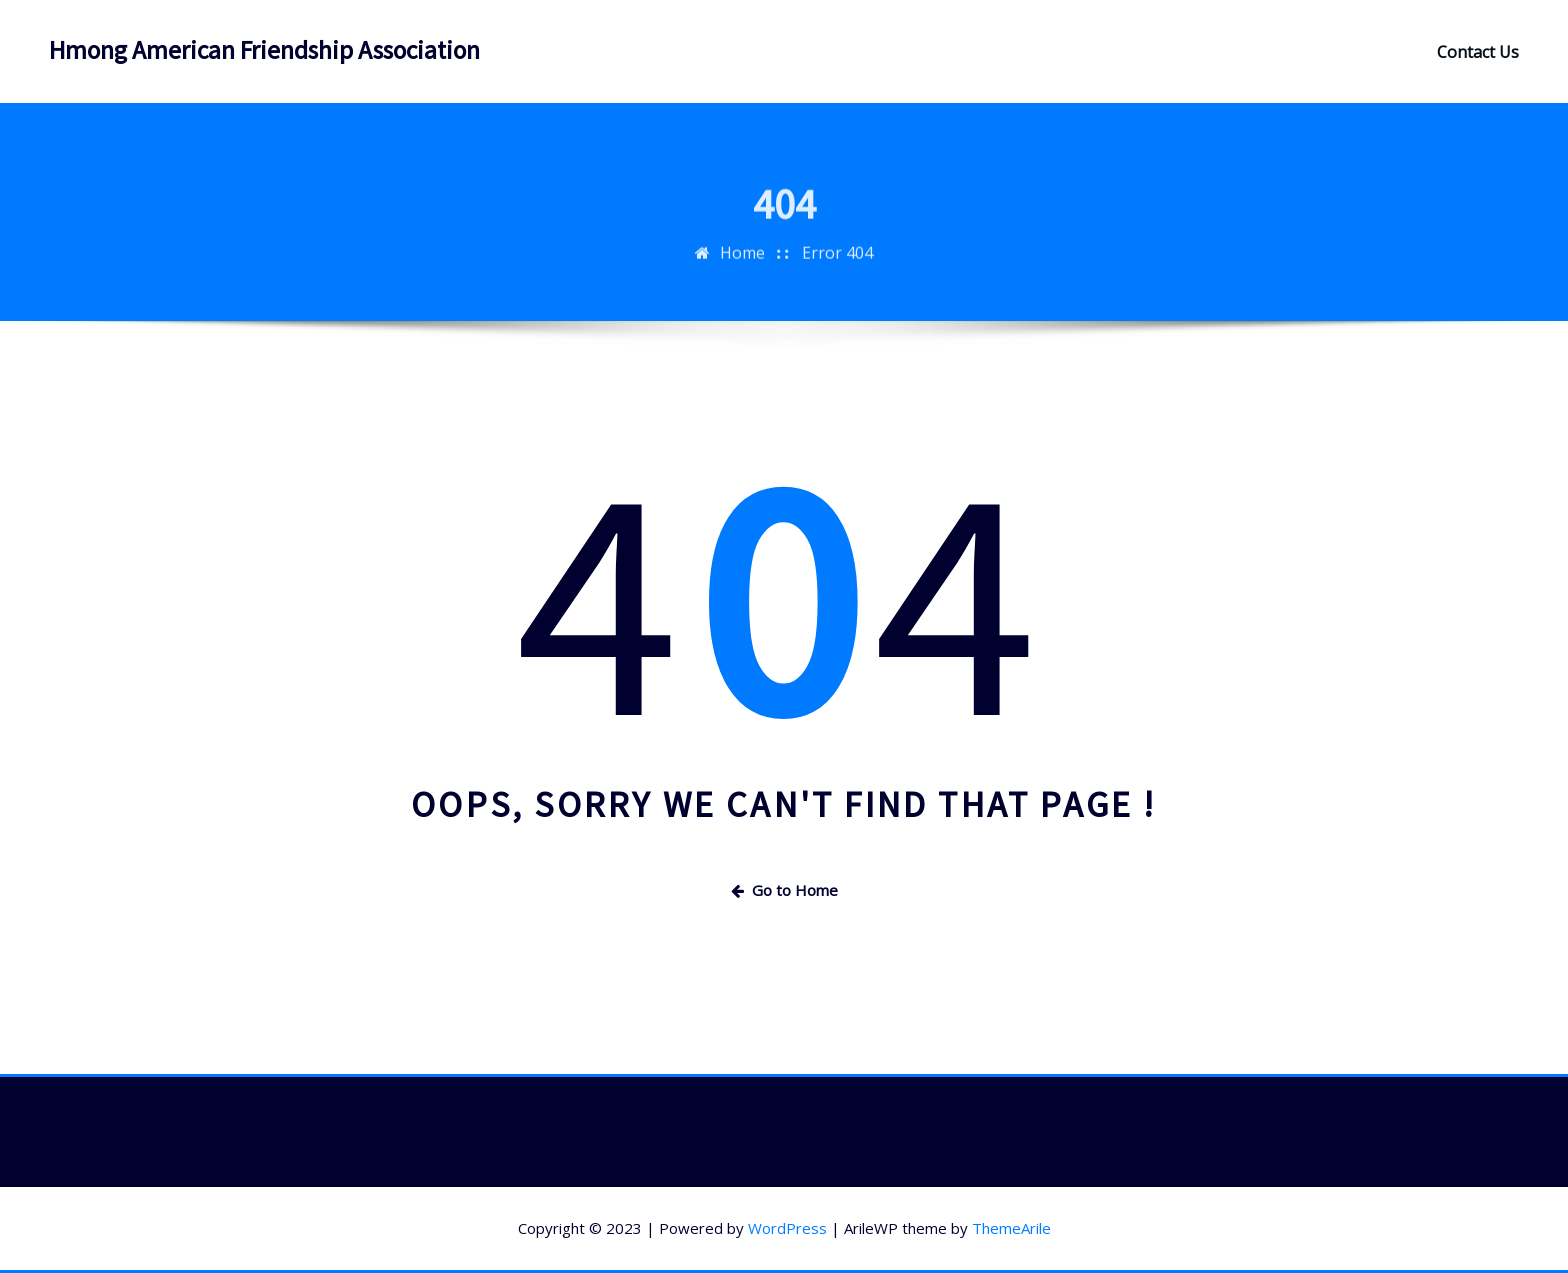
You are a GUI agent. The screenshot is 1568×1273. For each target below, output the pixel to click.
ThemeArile (1011, 1228)
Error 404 (837, 265)
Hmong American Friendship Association (264, 50)
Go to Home (784, 890)
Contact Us (1478, 52)
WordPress (787, 1228)
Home (742, 265)
